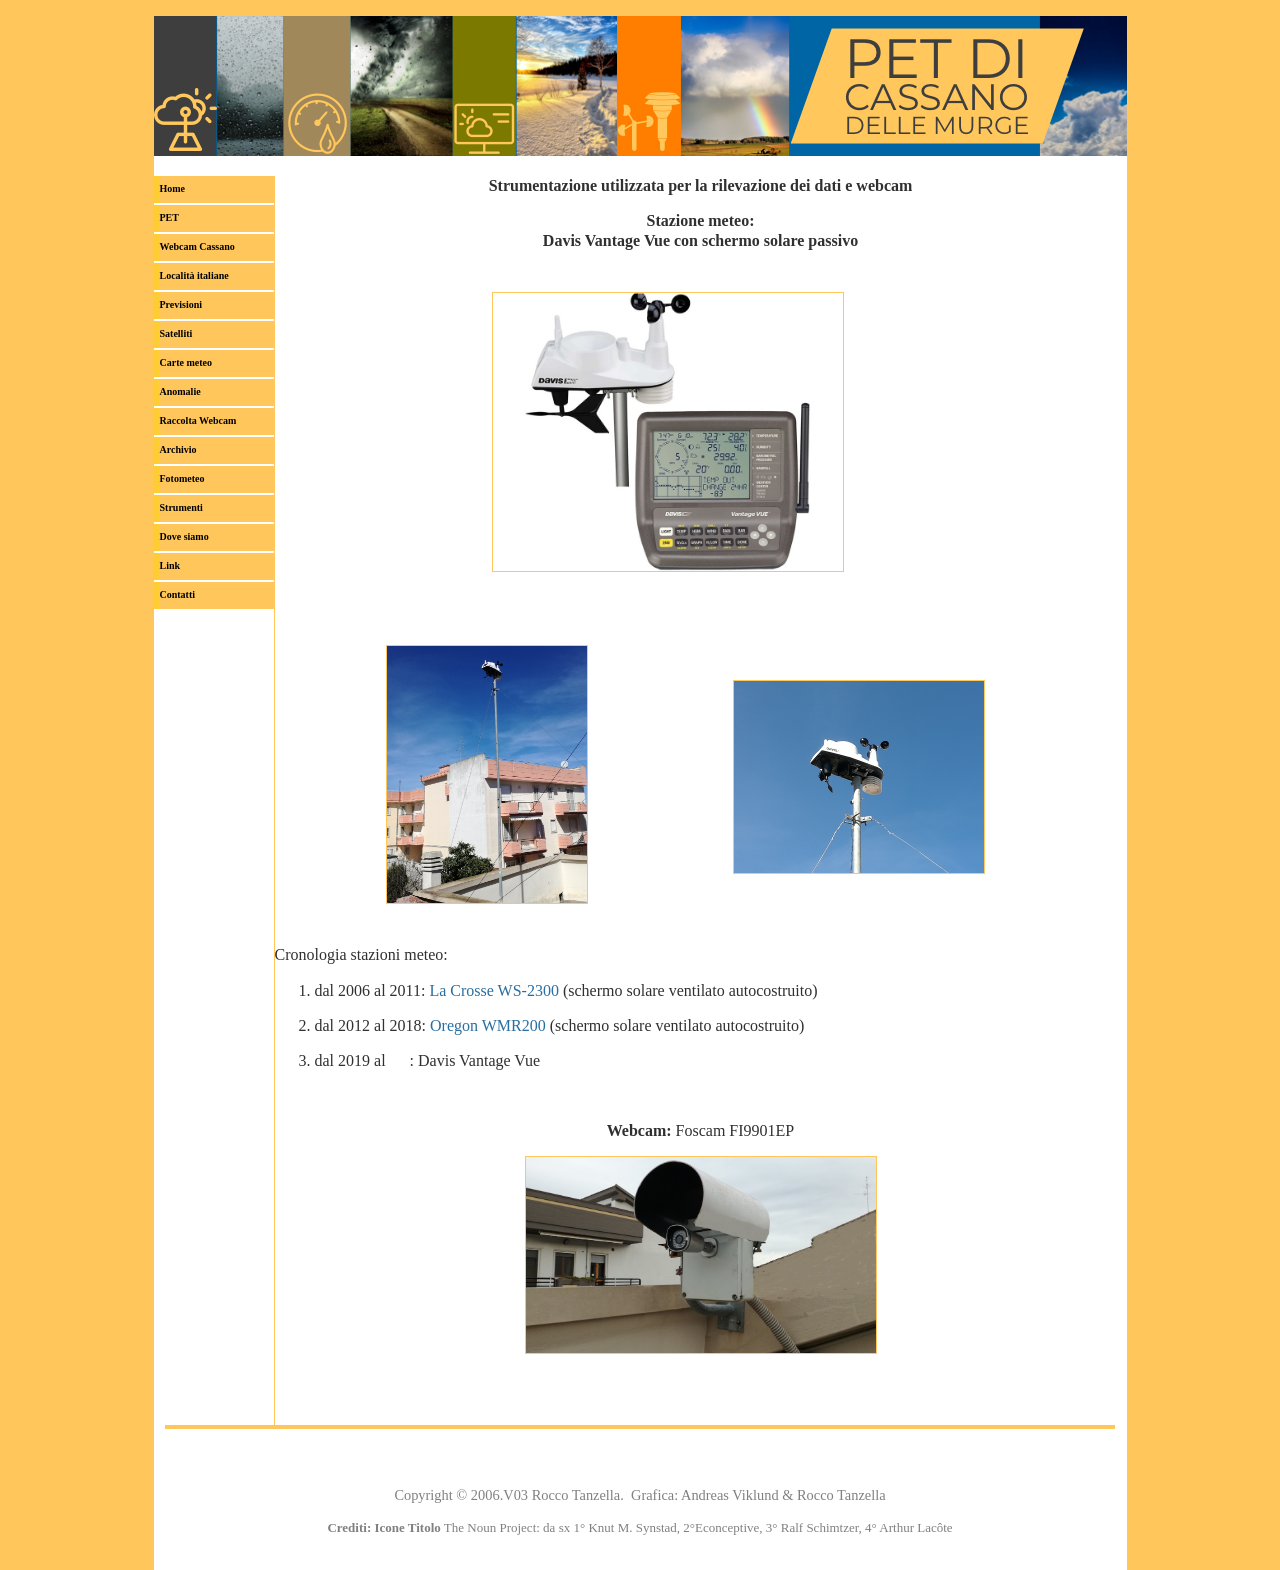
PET (169, 217)
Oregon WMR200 (488, 1025)
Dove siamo (184, 536)
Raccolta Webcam (198, 420)
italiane (194, 275)
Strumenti (181, 507)
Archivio (178, 449)
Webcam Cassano (197, 246)
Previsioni (181, 304)
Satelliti (176, 333)
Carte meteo (186, 362)
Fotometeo (182, 478)
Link (170, 565)
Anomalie (180, 391)
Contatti (178, 594)
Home (173, 188)
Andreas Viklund (730, 1495)
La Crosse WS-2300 (493, 990)
